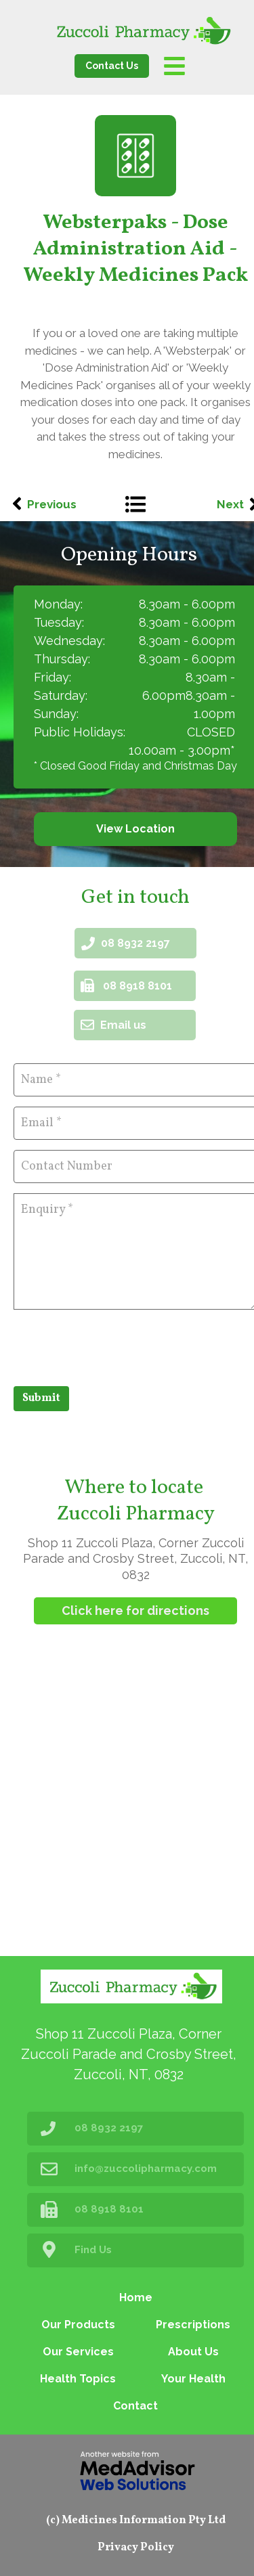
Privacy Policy (136, 2547)
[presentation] (116, 1346)
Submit (41, 1398)
